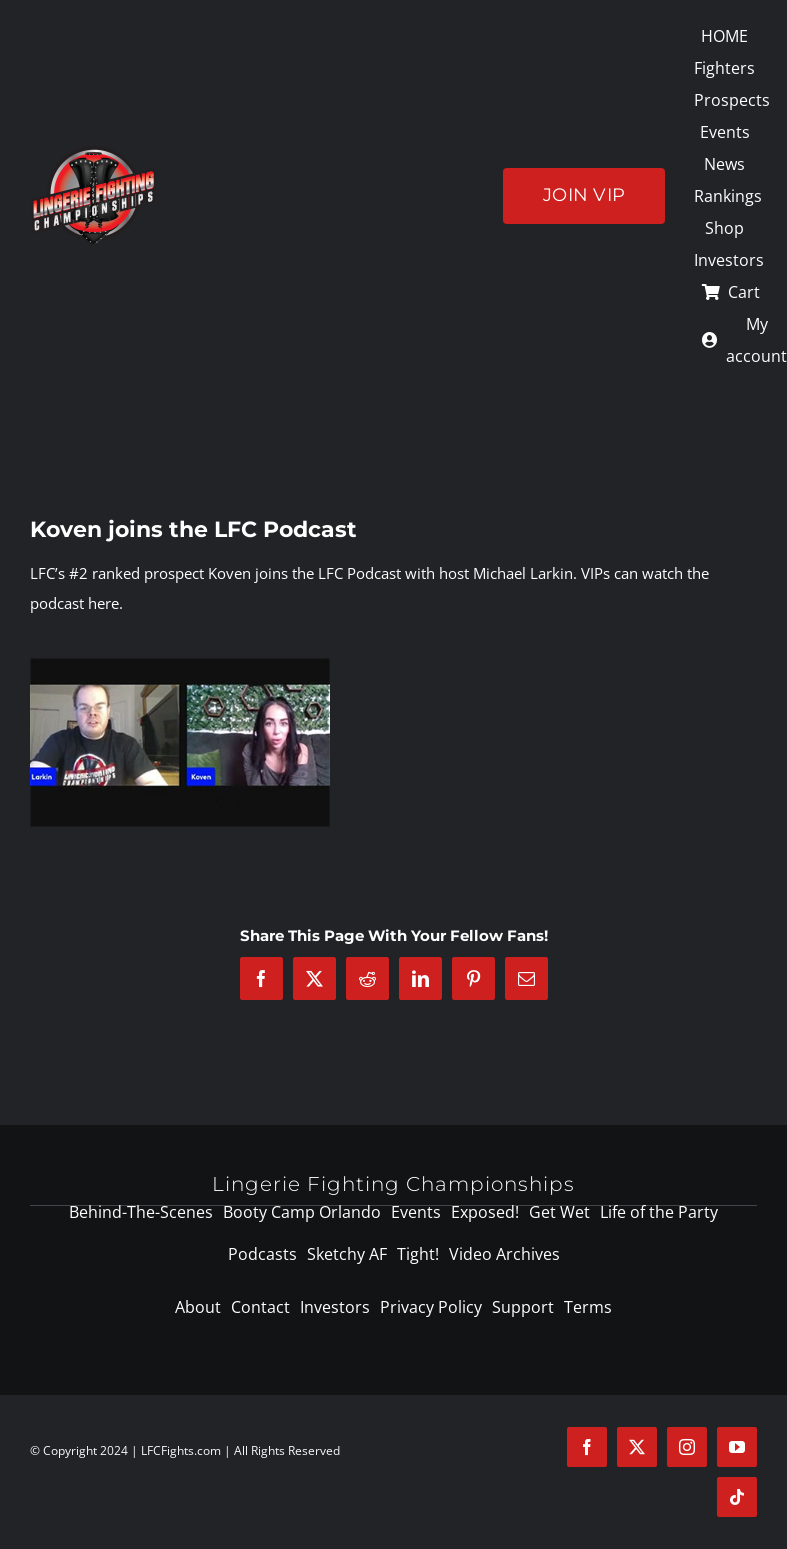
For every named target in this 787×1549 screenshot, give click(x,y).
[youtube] (737, 1447)
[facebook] (587, 1447)
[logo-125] (93, 153)
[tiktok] (737, 1497)
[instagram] (687, 1447)
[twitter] (637, 1447)
